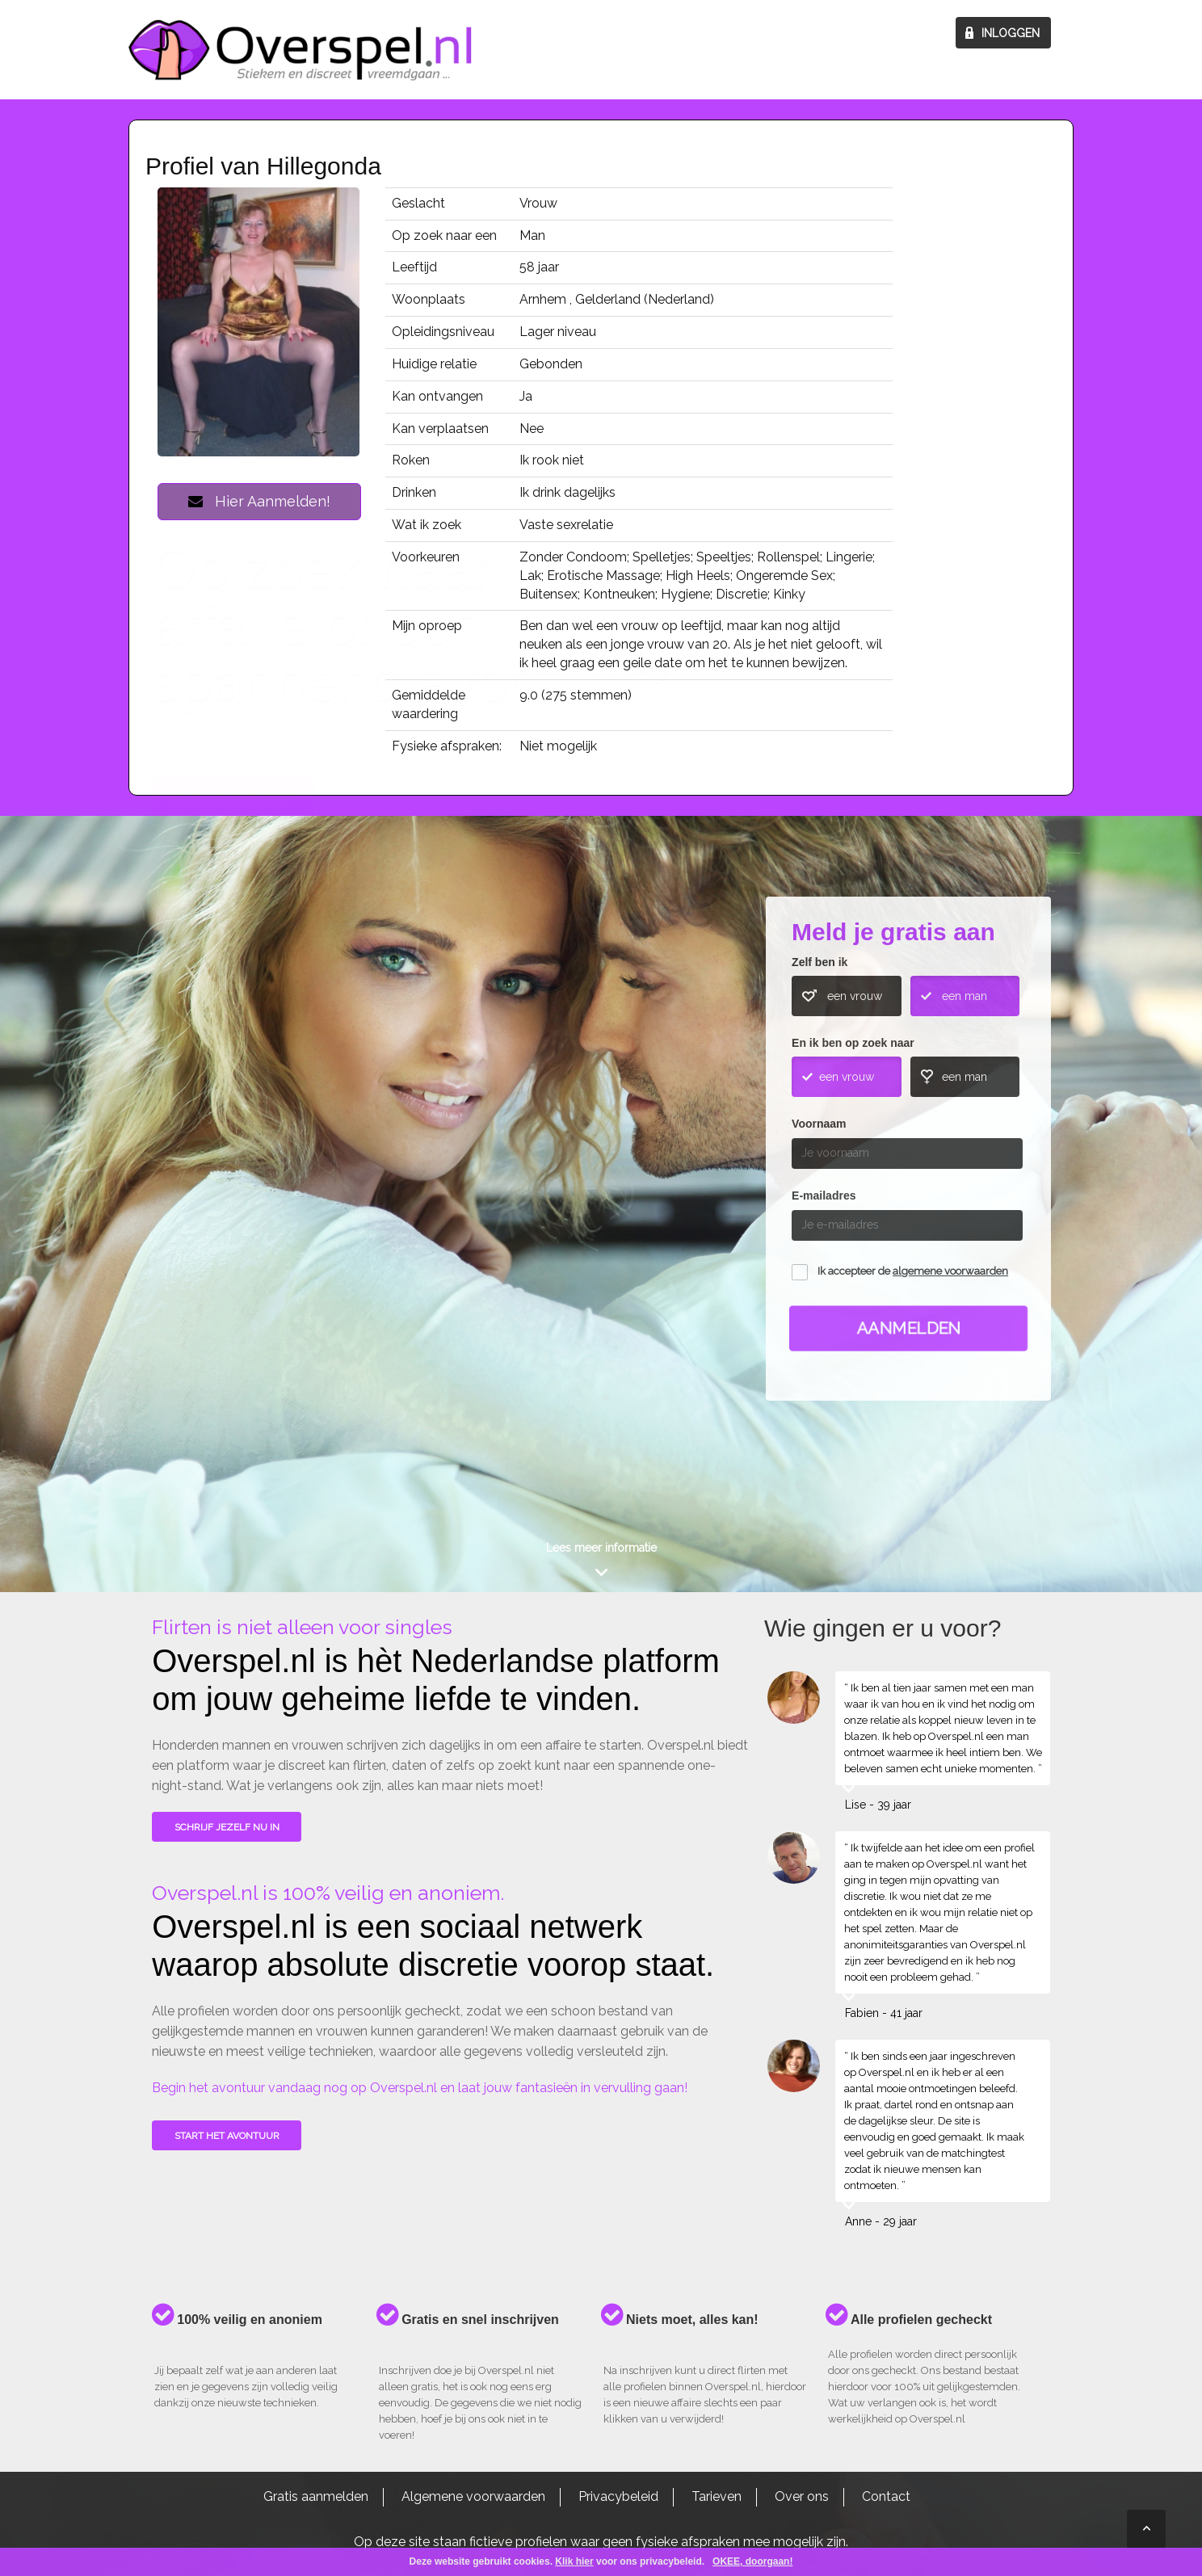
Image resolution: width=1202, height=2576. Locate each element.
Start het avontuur (226, 2135)
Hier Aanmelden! (259, 501)
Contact (886, 2496)
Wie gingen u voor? (234, 1139)
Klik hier (574, 2561)
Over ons (802, 2496)
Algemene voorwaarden (473, 2496)
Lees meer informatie (601, 1547)
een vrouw (854, 996)
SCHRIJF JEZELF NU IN (226, 1827)
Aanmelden (908, 1327)
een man (964, 996)
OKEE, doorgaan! (752, 2561)
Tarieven (716, 2496)
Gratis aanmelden (315, 2496)
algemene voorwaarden (950, 1271)
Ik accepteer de (912, 1271)
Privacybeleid (618, 2496)
